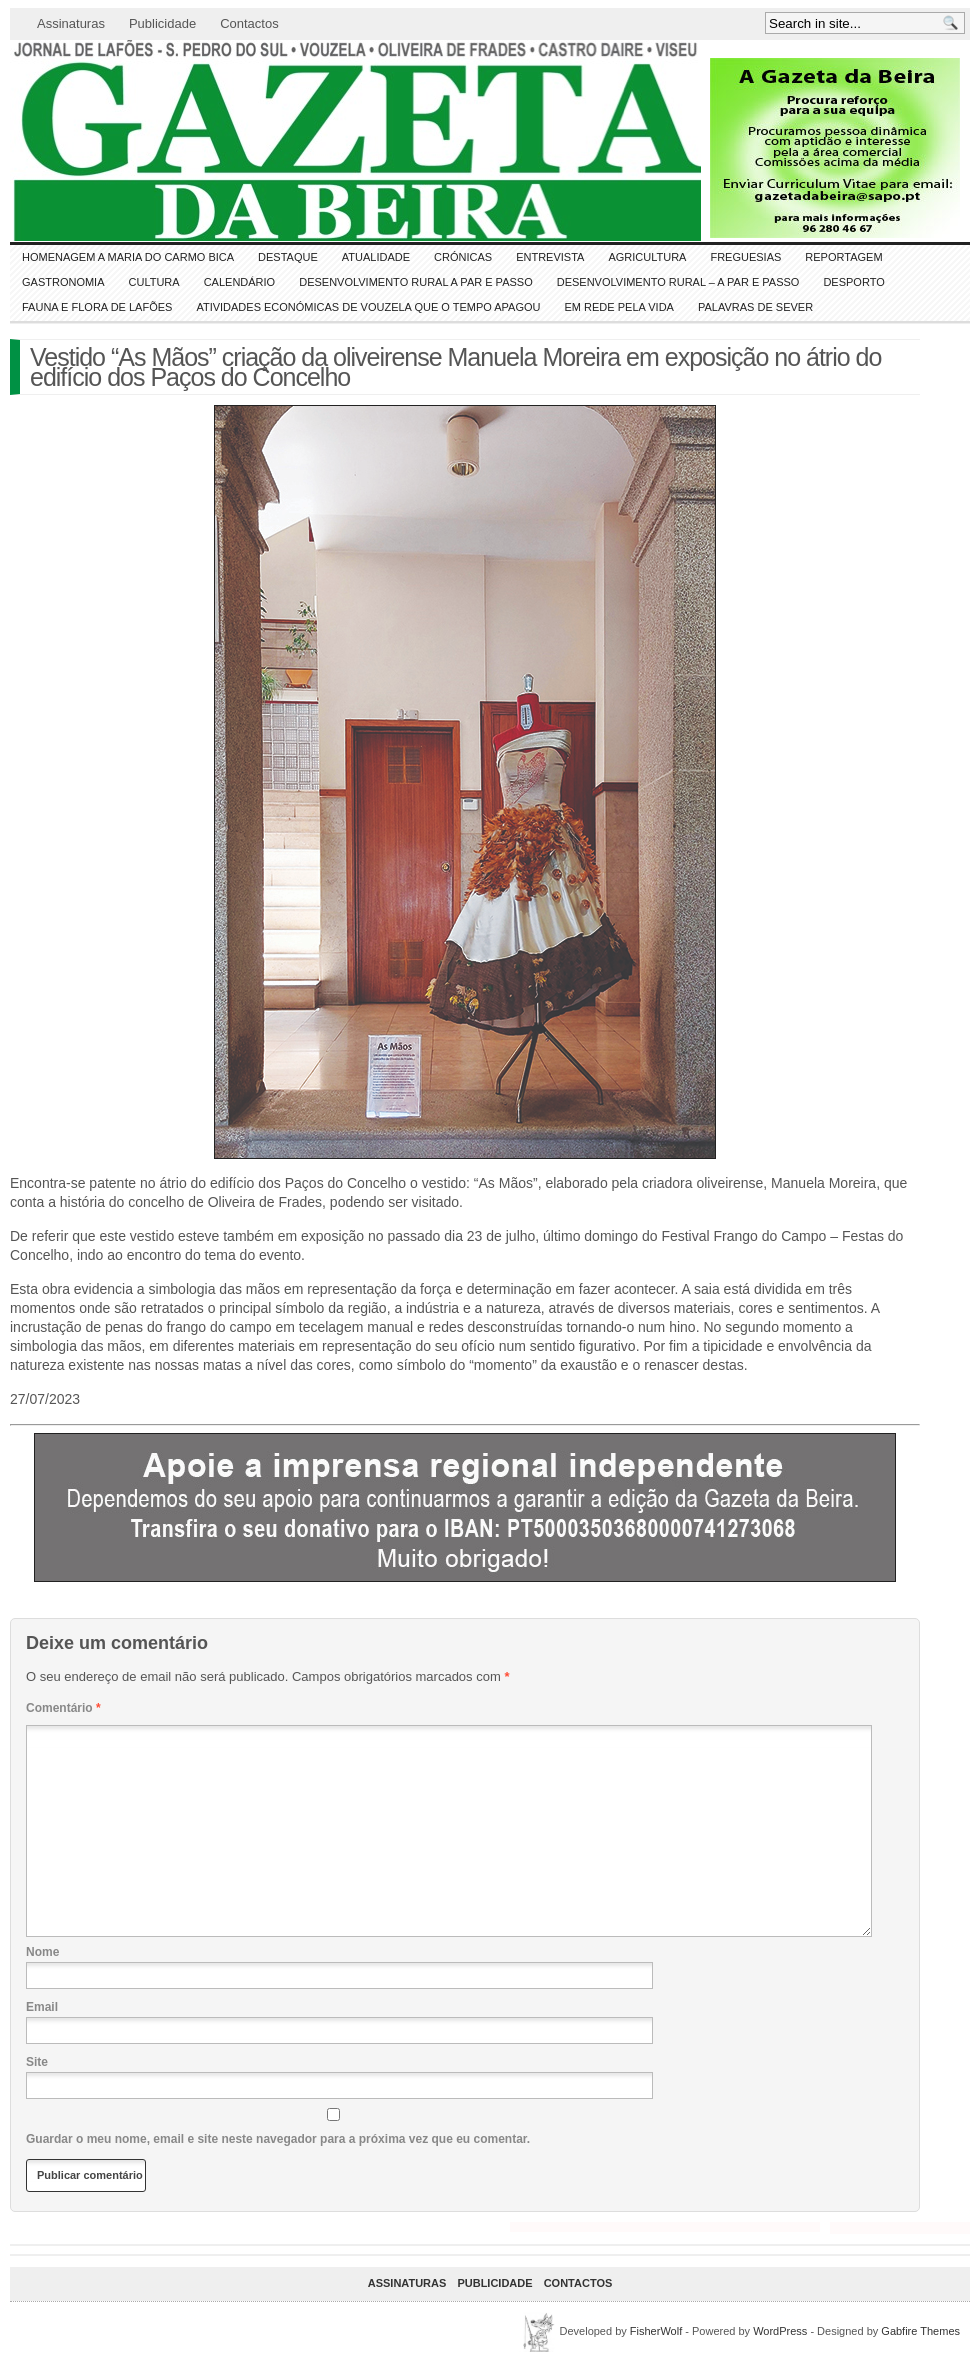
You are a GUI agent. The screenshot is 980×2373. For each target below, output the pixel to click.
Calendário (240, 282)
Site (37, 2062)
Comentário (63, 1708)
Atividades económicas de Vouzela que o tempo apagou (368, 307)
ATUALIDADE (376, 257)
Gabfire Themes (920, 2331)
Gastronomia (63, 282)
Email (42, 2007)
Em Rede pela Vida (619, 307)
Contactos (249, 23)
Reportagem (843, 257)
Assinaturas (71, 23)
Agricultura (647, 257)
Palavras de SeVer (755, 307)
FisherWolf (656, 2331)
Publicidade (162, 23)
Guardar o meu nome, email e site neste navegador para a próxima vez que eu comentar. (278, 2139)
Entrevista (550, 257)
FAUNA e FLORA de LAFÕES (97, 307)
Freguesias (745, 257)
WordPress (780, 2331)
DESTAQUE (288, 257)
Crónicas (463, 257)
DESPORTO (853, 282)
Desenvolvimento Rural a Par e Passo (416, 282)
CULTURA (154, 282)
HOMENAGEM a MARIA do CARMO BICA (128, 257)
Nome (42, 1952)
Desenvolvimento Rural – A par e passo (678, 282)
